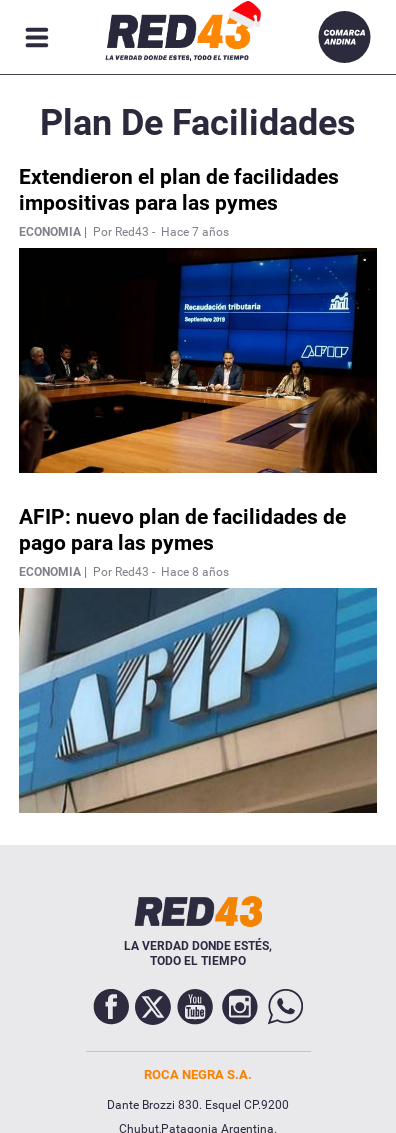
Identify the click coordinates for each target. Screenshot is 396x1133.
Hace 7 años (195, 232)
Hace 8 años (195, 572)
